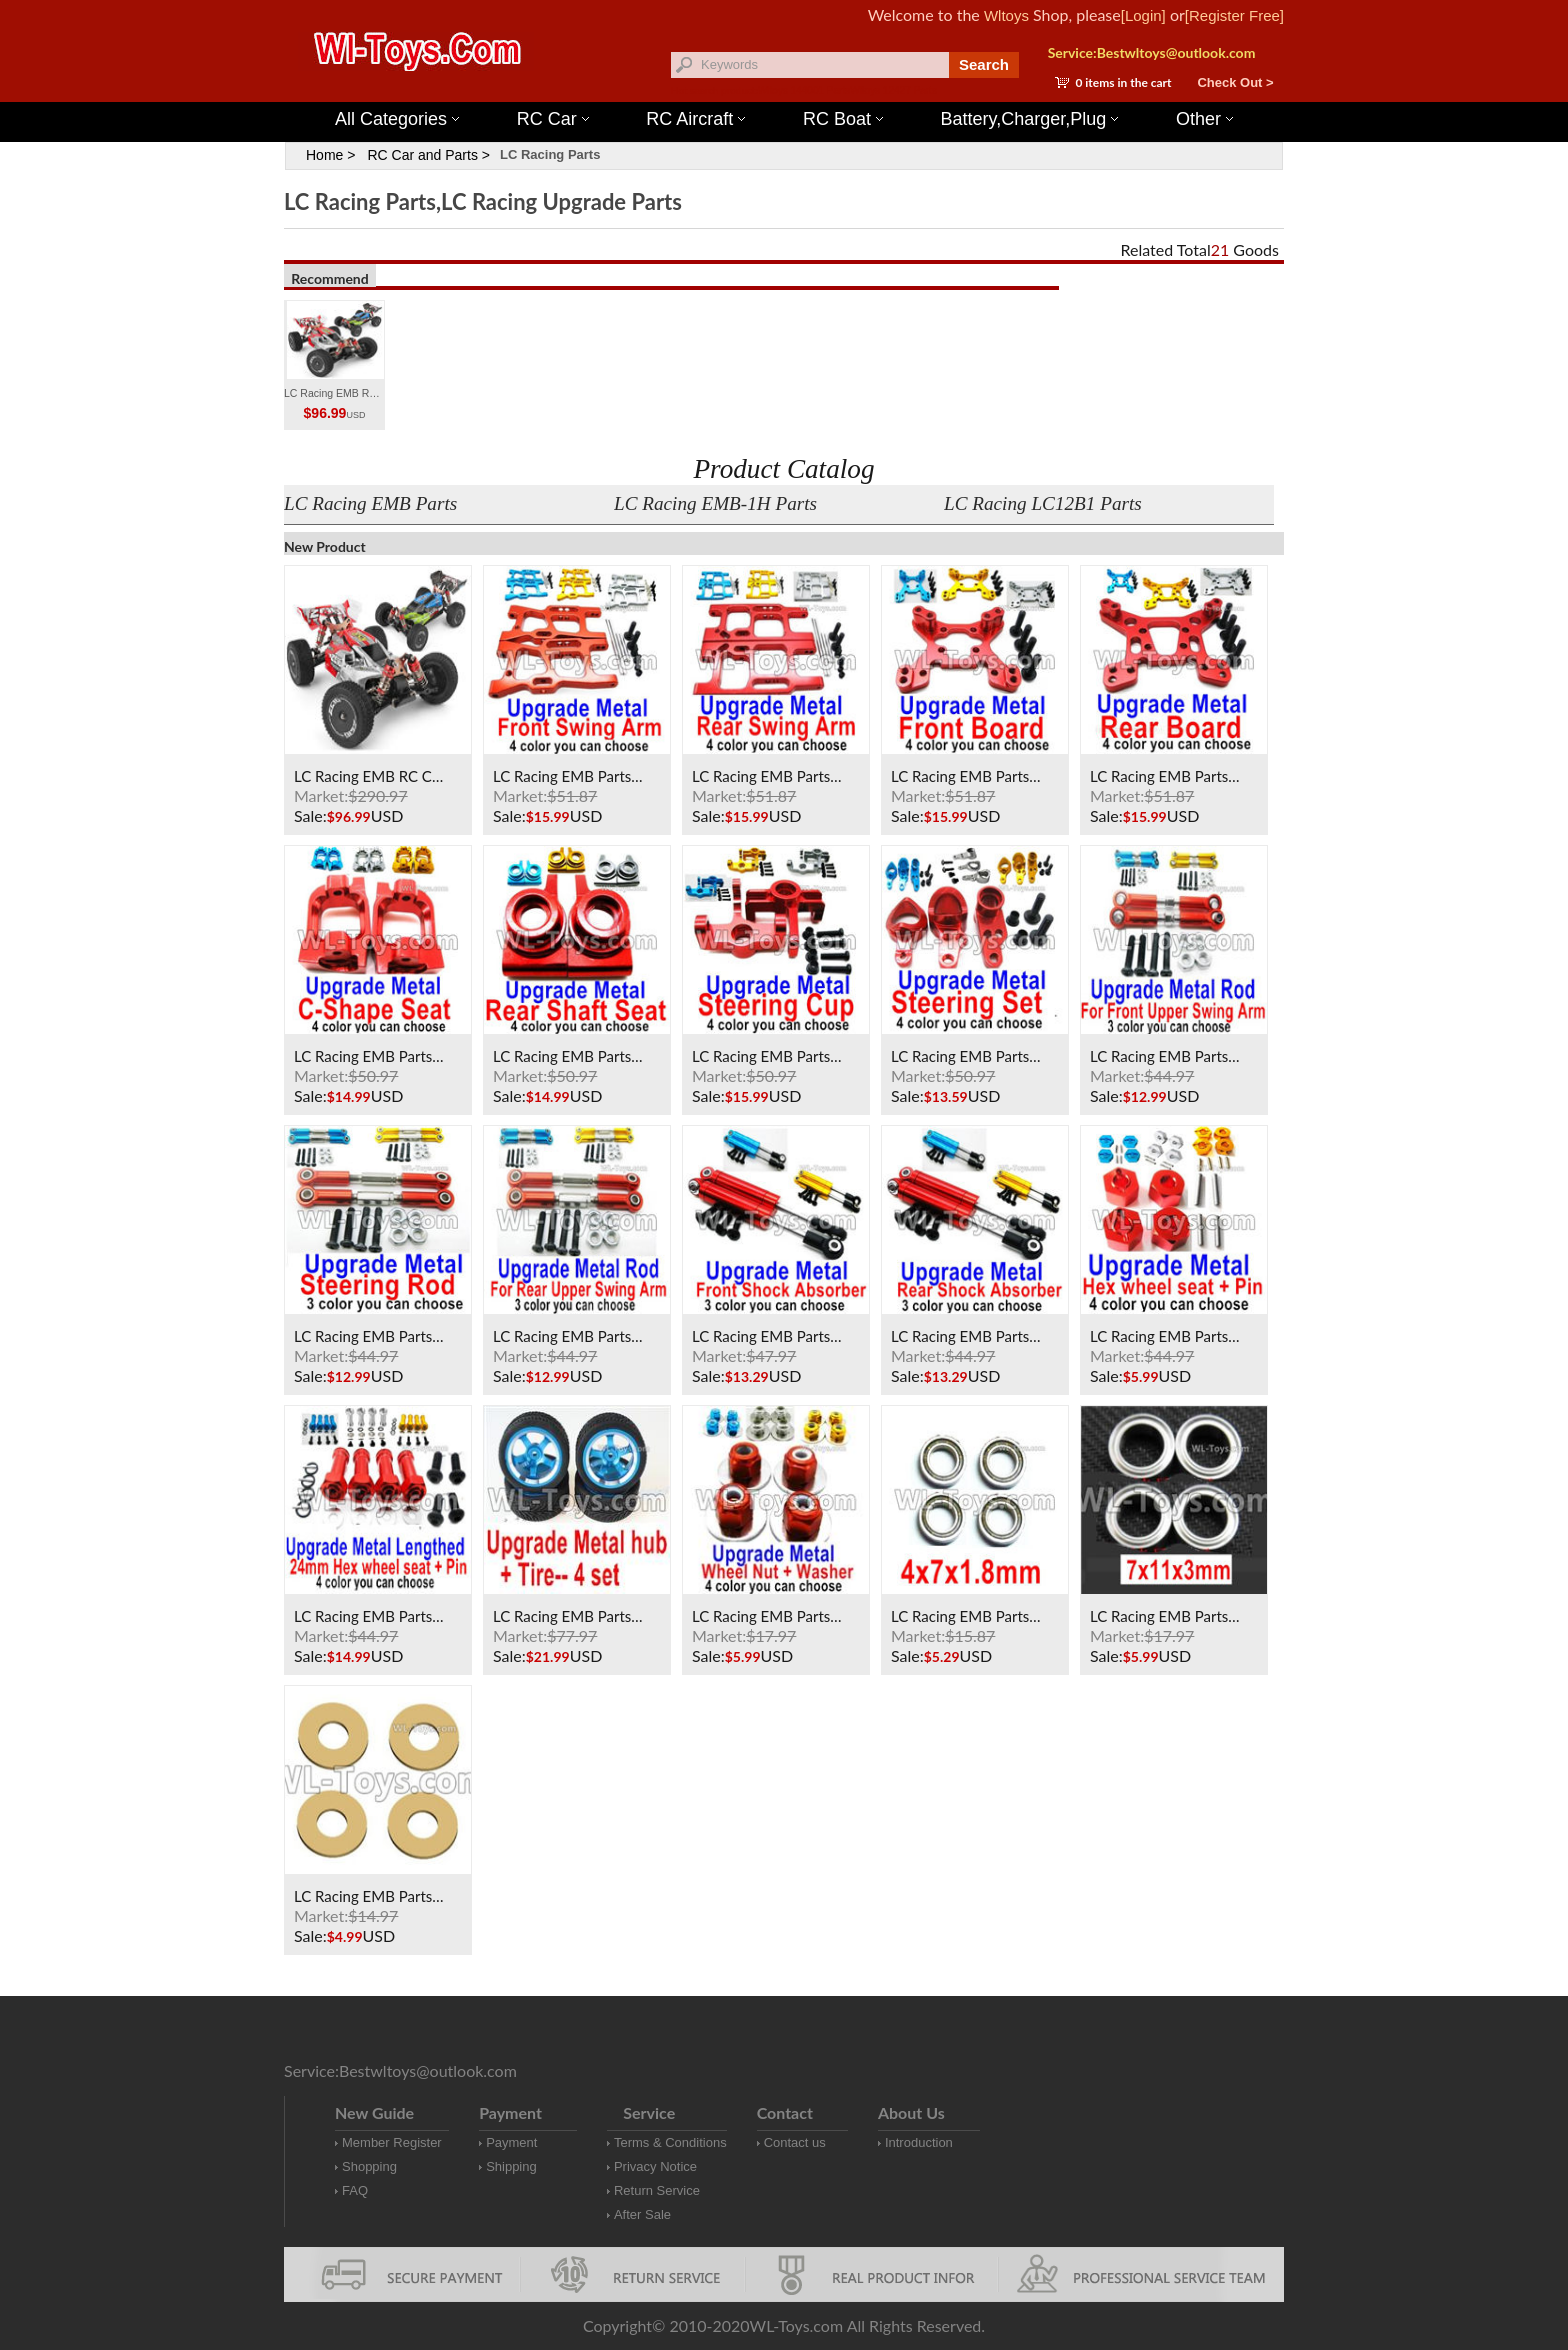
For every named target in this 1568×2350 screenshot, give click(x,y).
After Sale (642, 2214)
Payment (511, 2142)
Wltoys (1006, 15)
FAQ (355, 2190)
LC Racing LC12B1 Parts (1043, 503)
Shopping (369, 2166)
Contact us (795, 2142)
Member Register (392, 2142)
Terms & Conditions (670, 2142)
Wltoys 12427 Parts (893, 90)
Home (324, 155)
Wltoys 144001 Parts (804, 90)
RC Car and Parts (422, 155)
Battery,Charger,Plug (1030, 119)
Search (984, 64)
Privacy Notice (655, 2166)
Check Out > (1235, 82)
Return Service (657, 2190)
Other (1204, 119)
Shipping (511, 2166)
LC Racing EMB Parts (370, 503)
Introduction (919, 2142)
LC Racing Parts (550, 154)
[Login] (1143, 15)
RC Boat (843, 119)
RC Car (553, 119)
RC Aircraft (695, 119)
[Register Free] (1234, 15)
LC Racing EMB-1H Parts (715, 503)
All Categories (397, 119)
